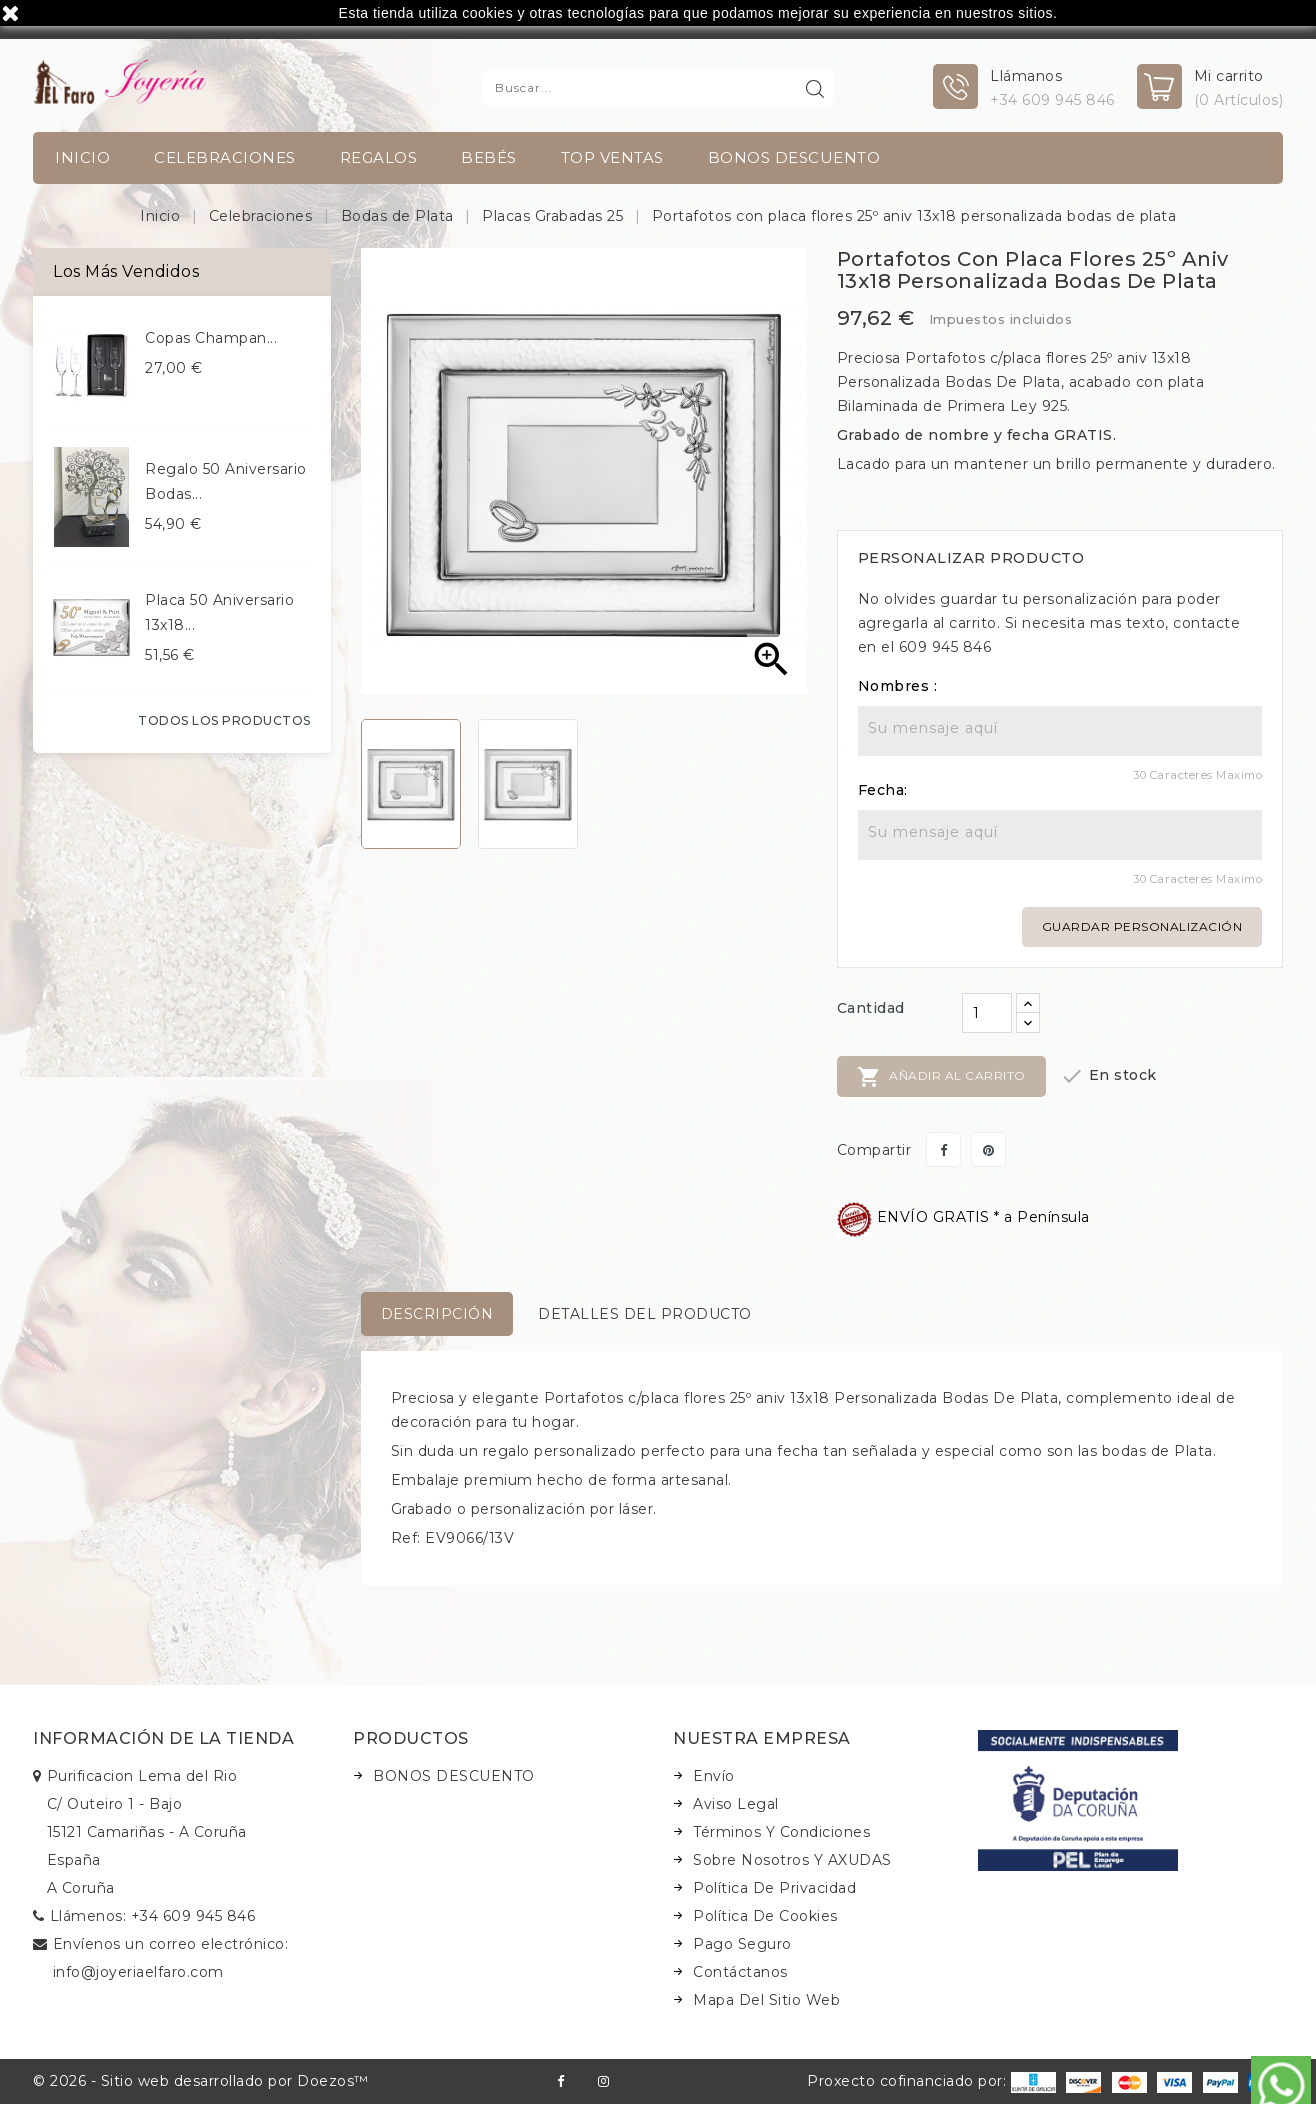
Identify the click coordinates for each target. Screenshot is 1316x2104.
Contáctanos (740, 1972)
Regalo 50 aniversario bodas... (226, 481)
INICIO (82, 157)
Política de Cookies (765, 1916)
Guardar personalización (1142, 926)
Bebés (489, 157)
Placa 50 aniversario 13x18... (219, 612)
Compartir (943, 1149)
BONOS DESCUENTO (794, 157)
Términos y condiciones (781, 1832)
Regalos (379, 157)
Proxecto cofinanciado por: (931, 2081)
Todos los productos (224, 720)
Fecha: (883, 790)
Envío (714, 1776)
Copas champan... (211, 338)
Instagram (603, 2081)
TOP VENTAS (612, 157)
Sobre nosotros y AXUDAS (792, 1860)
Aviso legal (736, 1804)
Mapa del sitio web (766, 2000)
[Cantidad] (987, 1013)
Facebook (560, 2081)
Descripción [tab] (437, 1314)
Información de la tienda (163, 1738)
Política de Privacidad (774, 1888)
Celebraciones (225, 157)
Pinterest (988, 1149)
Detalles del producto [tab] (645, 1314)
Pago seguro (742, 1944)
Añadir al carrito (941, 1077)
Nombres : (898, 686)
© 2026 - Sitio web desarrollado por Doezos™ (201, 2081)
